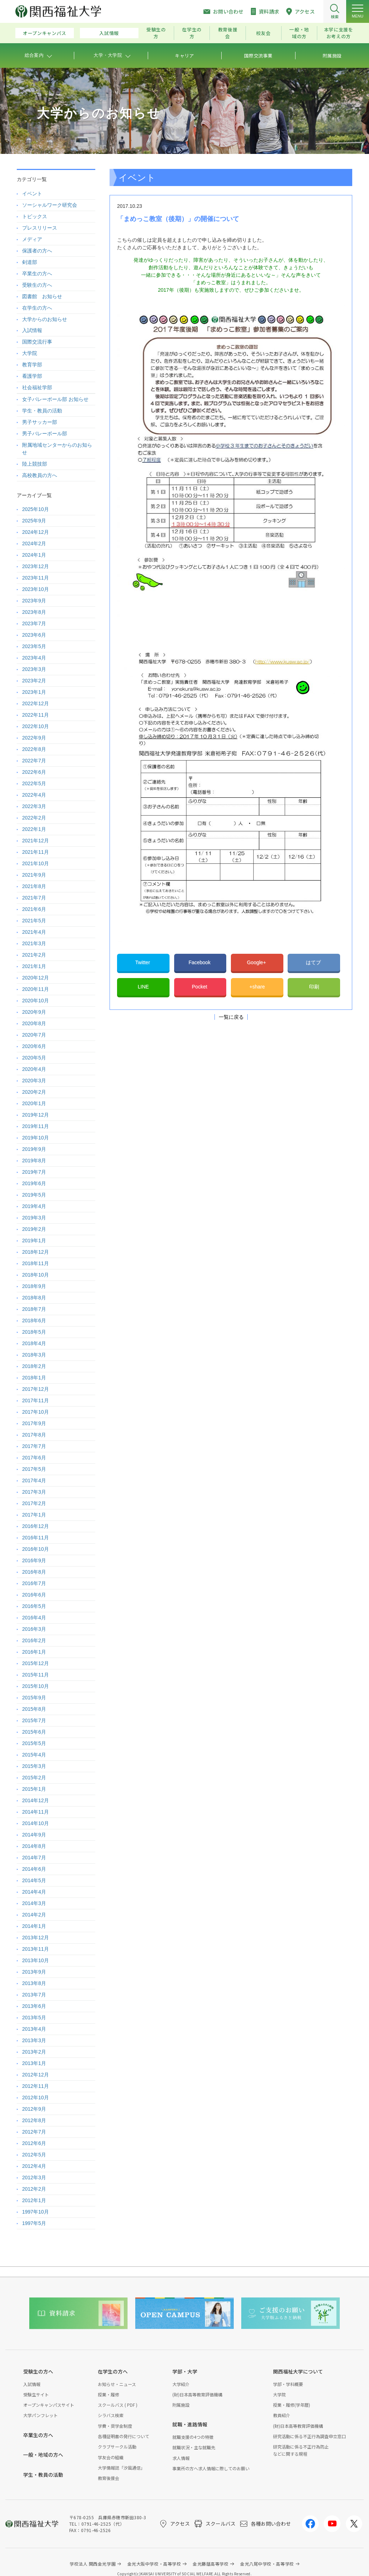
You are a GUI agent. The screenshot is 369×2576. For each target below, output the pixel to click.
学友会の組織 (110, 2457)
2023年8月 (34, 612)
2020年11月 (35, 989)
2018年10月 (35, 1275)
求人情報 (180, 2458)
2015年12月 (35, 1663)
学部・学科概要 (288, 2384)
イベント (32, 193)
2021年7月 (34, 898)
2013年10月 (35, 1960)
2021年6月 (34, 909)
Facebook (200, 962)
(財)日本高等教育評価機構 (197, 2394)
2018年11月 (35, 1263)
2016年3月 (34, 1629)
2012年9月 (34, 2109)
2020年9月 (34, 1012)
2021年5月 (34, 920)
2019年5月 (34, 1195)
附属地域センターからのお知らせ (57, 448)
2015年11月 (35, 1675)
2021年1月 (34, 966)
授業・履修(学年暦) (291, 2405)
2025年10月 (35, 509)
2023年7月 (34, 623)
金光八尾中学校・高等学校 (267, 2564)
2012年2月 (34, 2189)
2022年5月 (34, 783)
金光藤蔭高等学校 (210, 2564)
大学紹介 (180, 2384)
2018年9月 (34, 1286)
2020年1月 (34, 1103)
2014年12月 (35, 1800)
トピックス (34, 216)
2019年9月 (34, 1149)
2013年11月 (35, 1949)
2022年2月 (34, 818)
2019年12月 (35, 1115)
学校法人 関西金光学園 (93, 2564)
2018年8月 (34, 1297)
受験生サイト (36, 2394)
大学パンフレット (40, 2415)
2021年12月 (35, 840)
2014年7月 (34, 1857)
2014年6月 (34, 1869)
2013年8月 (34, 1983)
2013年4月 (34, 2029)
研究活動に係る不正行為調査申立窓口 (309, 2436)
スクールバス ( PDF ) (117, 2405)
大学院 (29, 353)
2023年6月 (34, 635)
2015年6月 (34, 1732)
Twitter (143, 962)
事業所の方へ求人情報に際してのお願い (210, 2468)
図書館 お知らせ (42, 296)
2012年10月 (35, 2097)
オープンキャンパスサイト (48, 2405)
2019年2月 (34, 1229)
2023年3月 (34, 669)
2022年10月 (35, 726)
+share (257, 986)
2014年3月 (34, 1903)
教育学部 (32, 364)
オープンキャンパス (44, 33)
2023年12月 (35, 566)
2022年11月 (35, 715)
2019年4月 (34, 1206)
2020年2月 (34, 1092)
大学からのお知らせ (44, 319)
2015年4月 (34, 1755)
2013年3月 (34, 2040)
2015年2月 (34, 1777)
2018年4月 (34, 1343)
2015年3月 (34, 1766)
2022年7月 (34, 760)
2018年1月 (34, 1377)
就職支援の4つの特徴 (192, 2437)
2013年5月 (34, 2017)
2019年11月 (35, 1126)
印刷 (314, 986)
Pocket (200, 986)
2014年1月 (34, 1926)
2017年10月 (35, 1412)
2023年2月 (34, 680)
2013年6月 (34, 2006)
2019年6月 (34, 1183)
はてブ (314, 962)
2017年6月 (34, 1457)
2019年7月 (34, 1172)
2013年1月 (34, 2063)
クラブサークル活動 (117, 2447)
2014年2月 (34, 1915)
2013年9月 (34, 1972)
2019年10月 (35, 1138)
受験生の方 (156, 33)
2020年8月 (34, 1023)
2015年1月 (34, 1789)
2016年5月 (34, 1606)
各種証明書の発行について (123, 2436)
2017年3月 (34, 1492)
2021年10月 (35, 863)
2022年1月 (34, 829)
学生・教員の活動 (42, 411)
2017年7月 (34, 1446)
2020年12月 (35, 978)
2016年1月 (34, 1652)
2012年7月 (34, 2132)
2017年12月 (35, 1389)
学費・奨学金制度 (115, 2426)
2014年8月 (34, 1846)
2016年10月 (35, 1549)
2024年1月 (34, 555)
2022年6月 (34, 772)
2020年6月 (34, 1046)
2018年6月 (34, 1320)
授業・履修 (108, 2394)
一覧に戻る (231, 1017)
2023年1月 (34, 692)
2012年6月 (34, 2143)
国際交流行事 (37, 342)
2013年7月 (34, 1995)
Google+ (257, 962)
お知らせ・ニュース (117, 2384)
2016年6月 (34, 1595)
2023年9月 (34, 600)
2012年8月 (34, 2120)
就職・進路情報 (189, 2424)
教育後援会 (228, 33)
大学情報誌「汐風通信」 (121, 2468)
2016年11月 (35, 1537)
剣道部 (29, 262)
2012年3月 (34, 2177)
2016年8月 (34, 1572)
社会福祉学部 (37, 387)
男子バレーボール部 (44, 433)
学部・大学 (184, 2371)
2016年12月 (35, 1526)
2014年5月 (34, 1880)
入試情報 (109, 33)
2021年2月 (34, 955)
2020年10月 (35, 1000)
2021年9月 (34, 875)
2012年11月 (35, 2086)
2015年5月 (34, 1743)
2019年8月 (34, 1160)
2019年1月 (34, 1240)
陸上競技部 (34, 464)
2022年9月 (34, 738)
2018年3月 (34, 1355)
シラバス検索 (110, 2415)
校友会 (263, 33)
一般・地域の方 (299, 33)
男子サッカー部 (39, 422)
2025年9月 (34, 520)
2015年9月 (34, 1697)
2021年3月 (34, 943)
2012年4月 (34, 2166)
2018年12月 (35, 1252)
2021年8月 (34, 886)
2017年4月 (34, 1480)
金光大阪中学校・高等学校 (154, 2564)
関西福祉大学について (298, 2371)
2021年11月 (35, 852)
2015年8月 (34, 1709)
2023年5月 (34, 646)
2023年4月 (34, 658)
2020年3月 (34, 1080)
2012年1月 (34, 2200)
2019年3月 (34, 1218)
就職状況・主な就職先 (193, 2447)
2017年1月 (34, 1515)
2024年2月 (34, 543)
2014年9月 (34, 1835)
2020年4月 (34, 1069)
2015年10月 (35, 1686)
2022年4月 (34, 795)
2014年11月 (35, 1812)
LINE (143, 986)
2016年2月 (34, 1640)
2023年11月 (35, 578)
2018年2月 (34, 1366)
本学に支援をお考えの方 (338, 33)
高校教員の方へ (39, 475)
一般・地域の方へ (43, 2454)
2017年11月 (35, 1400)
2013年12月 (35, 1937)
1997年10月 (35, 2212)
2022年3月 (34, 806)
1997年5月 (34, 2223)
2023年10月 (35, 589)
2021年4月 (34, 932)
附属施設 (180, 2405)
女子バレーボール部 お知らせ (55, 399)
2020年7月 (34, 1035)
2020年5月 (34, 1058)
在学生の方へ (37, 308)
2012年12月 (35, 2075)
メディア (32, 239)
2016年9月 (34, 1560)
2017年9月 (34, 1423)
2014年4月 (34, 1892)
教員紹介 (281, 2415)
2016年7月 (34, 1583)
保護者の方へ (37, 251)
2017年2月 (34, 1503)
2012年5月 (34, 2154)
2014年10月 (35, 1823)
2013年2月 (34, 2052)
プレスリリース (39, 228)
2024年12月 (35, 532)
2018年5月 (34, 1332)
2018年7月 (34, 1309)
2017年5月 (34, 1469)
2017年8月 (34, 1435)
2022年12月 (35, 703)
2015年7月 (34, 1720)
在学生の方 (192, 33)
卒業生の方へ (37, 273)
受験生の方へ (37, 285)
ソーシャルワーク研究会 (49, 205)
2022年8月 (34, 749)
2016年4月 (34, 1617)
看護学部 (32, 376)
